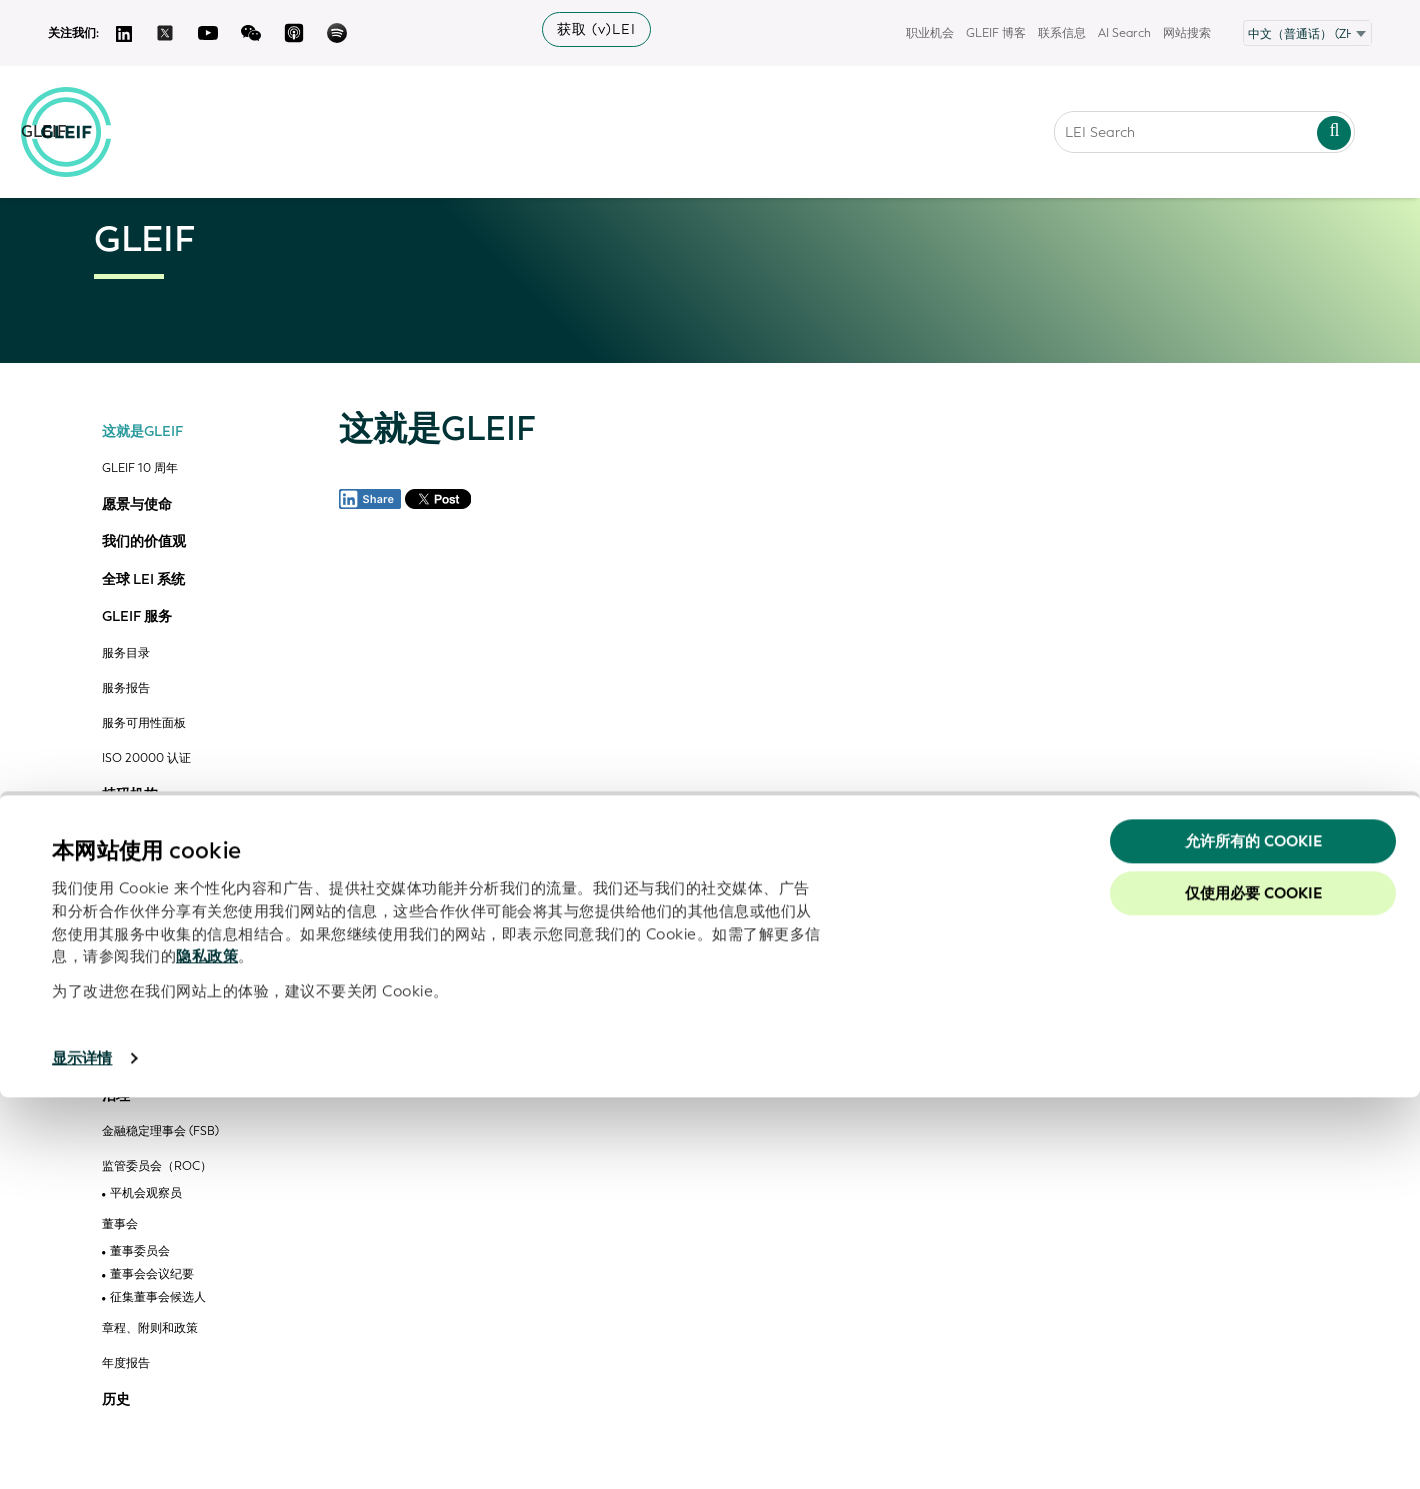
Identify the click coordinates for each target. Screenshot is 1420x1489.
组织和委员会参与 (150, 905)
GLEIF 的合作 (144, 870)
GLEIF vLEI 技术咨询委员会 (175, 1021)
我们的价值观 (144, 542)
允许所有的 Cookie (1253, 1233)
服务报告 (126, 688)
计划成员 (134, 967)
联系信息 (1062, 33)
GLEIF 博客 (996, 33)
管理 (116, 1058)
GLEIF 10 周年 (140, 468)
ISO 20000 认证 (146, 758)
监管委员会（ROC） (157, 1166)
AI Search (1124, 33)
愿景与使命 (137, 505)
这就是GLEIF (142, 432)
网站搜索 (1187, 33)
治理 (116, 1096)
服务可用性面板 (144, 723)
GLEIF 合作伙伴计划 (156, 940)
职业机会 (930, 33)
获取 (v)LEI (596, 29)
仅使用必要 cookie (1253, 1285)
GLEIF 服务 (137, 617)
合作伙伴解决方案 (158, 990)
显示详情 (82, 1450)
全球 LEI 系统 (143, 580)
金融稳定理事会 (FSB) (160, 1131)
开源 (116, 832)
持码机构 (130, 795)
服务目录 (126, 653)
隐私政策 (207, 1348)
